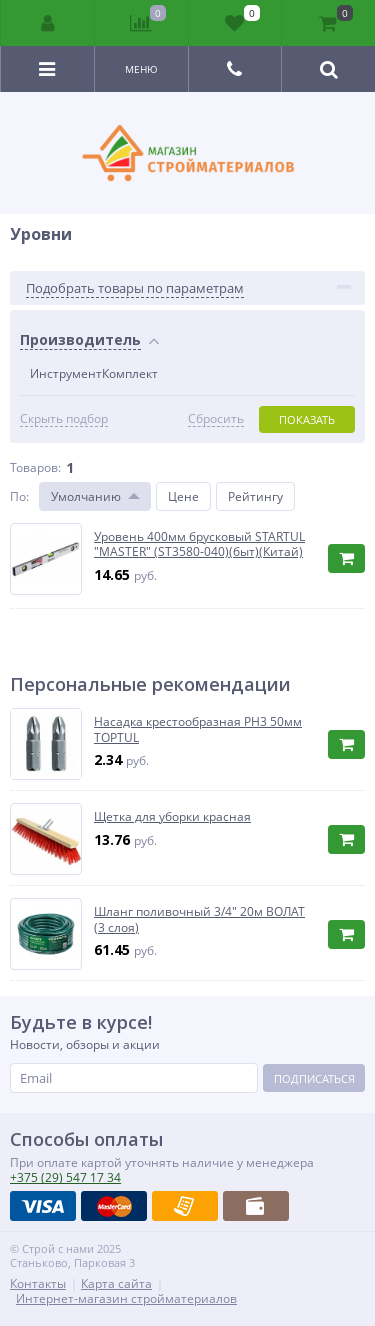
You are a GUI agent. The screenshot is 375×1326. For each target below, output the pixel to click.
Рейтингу (255, 496)
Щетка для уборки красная (172, 817)
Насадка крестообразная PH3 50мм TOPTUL (198, 729)
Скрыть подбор (64, 419)
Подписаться (314, 1078)
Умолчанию (86, 496)
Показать (307, 419)
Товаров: (35, 467)
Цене (183, 496)
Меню (141, 69)
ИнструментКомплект (94, 373)
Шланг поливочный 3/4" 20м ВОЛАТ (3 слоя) (199, 919)
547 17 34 (65, 1177)
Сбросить (216, 419)
